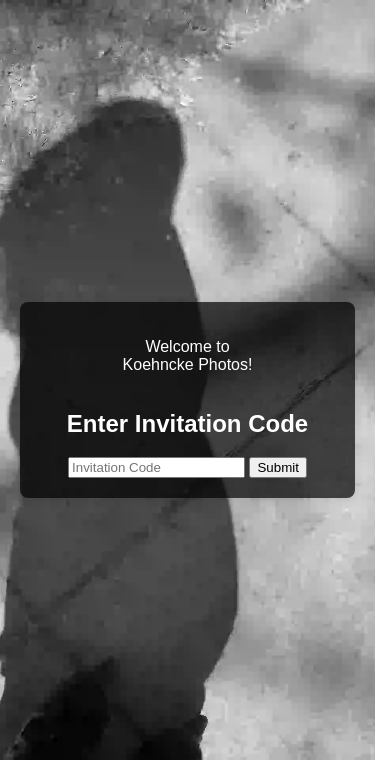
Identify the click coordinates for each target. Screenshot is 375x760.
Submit (277, 467)
